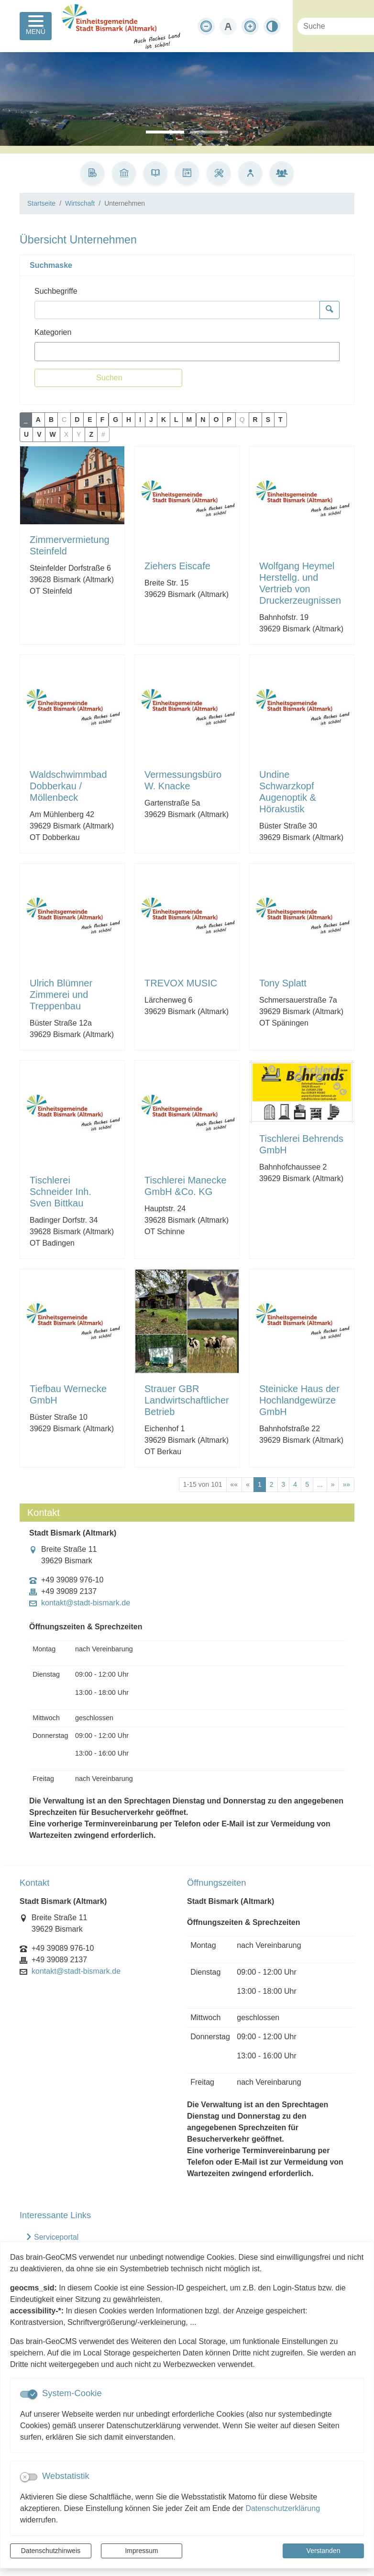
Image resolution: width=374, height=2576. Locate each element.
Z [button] (91, 434)
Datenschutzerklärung (282, 2508)
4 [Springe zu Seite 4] (295, 1484)
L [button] (176, 419)
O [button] (216, 419)
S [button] (268, 419)
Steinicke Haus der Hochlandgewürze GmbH (299, 1400)
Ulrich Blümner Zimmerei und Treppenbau (61, 994)
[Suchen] (108, 378)
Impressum (141, 2550)
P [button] (229, 419)
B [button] (51, 419)
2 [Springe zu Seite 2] (272, 1484)
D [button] (77, 419)
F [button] (102, 419)
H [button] (128, 419)
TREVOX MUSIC (180, 983)
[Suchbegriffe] (177, 310)
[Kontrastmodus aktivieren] (272, 26)
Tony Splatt (283, 983)
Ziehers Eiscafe (177, 566)
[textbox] (54, 352)
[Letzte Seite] (346, 1484)
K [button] (163, 419)
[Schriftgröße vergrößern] (250, 26)
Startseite (41, 203)
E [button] (90, 419)
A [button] (38, 419)
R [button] (255, 419)
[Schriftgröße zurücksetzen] (228, 26)
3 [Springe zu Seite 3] (284, 1484)
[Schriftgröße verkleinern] (206, 26)
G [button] (115, 419)
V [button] (39, 434)
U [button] (26, 434)
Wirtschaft (80, 203)
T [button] (280, 419)
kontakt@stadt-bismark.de (85, 1603)
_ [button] (26, 419)
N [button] (202, 419)
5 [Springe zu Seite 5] (307, 1484)
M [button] (189, 419)
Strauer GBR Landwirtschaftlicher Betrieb (186, 1400)
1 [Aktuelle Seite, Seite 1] (260, 1484)
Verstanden (324, 2550)
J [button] (151, 419)
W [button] (52, 434)
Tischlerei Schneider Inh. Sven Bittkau (60, 1191)
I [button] (140, 419)
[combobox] (187, 351)
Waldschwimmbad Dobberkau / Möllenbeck (68, 786)
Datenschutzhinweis (51, 2550)
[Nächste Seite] (333, 1484)
